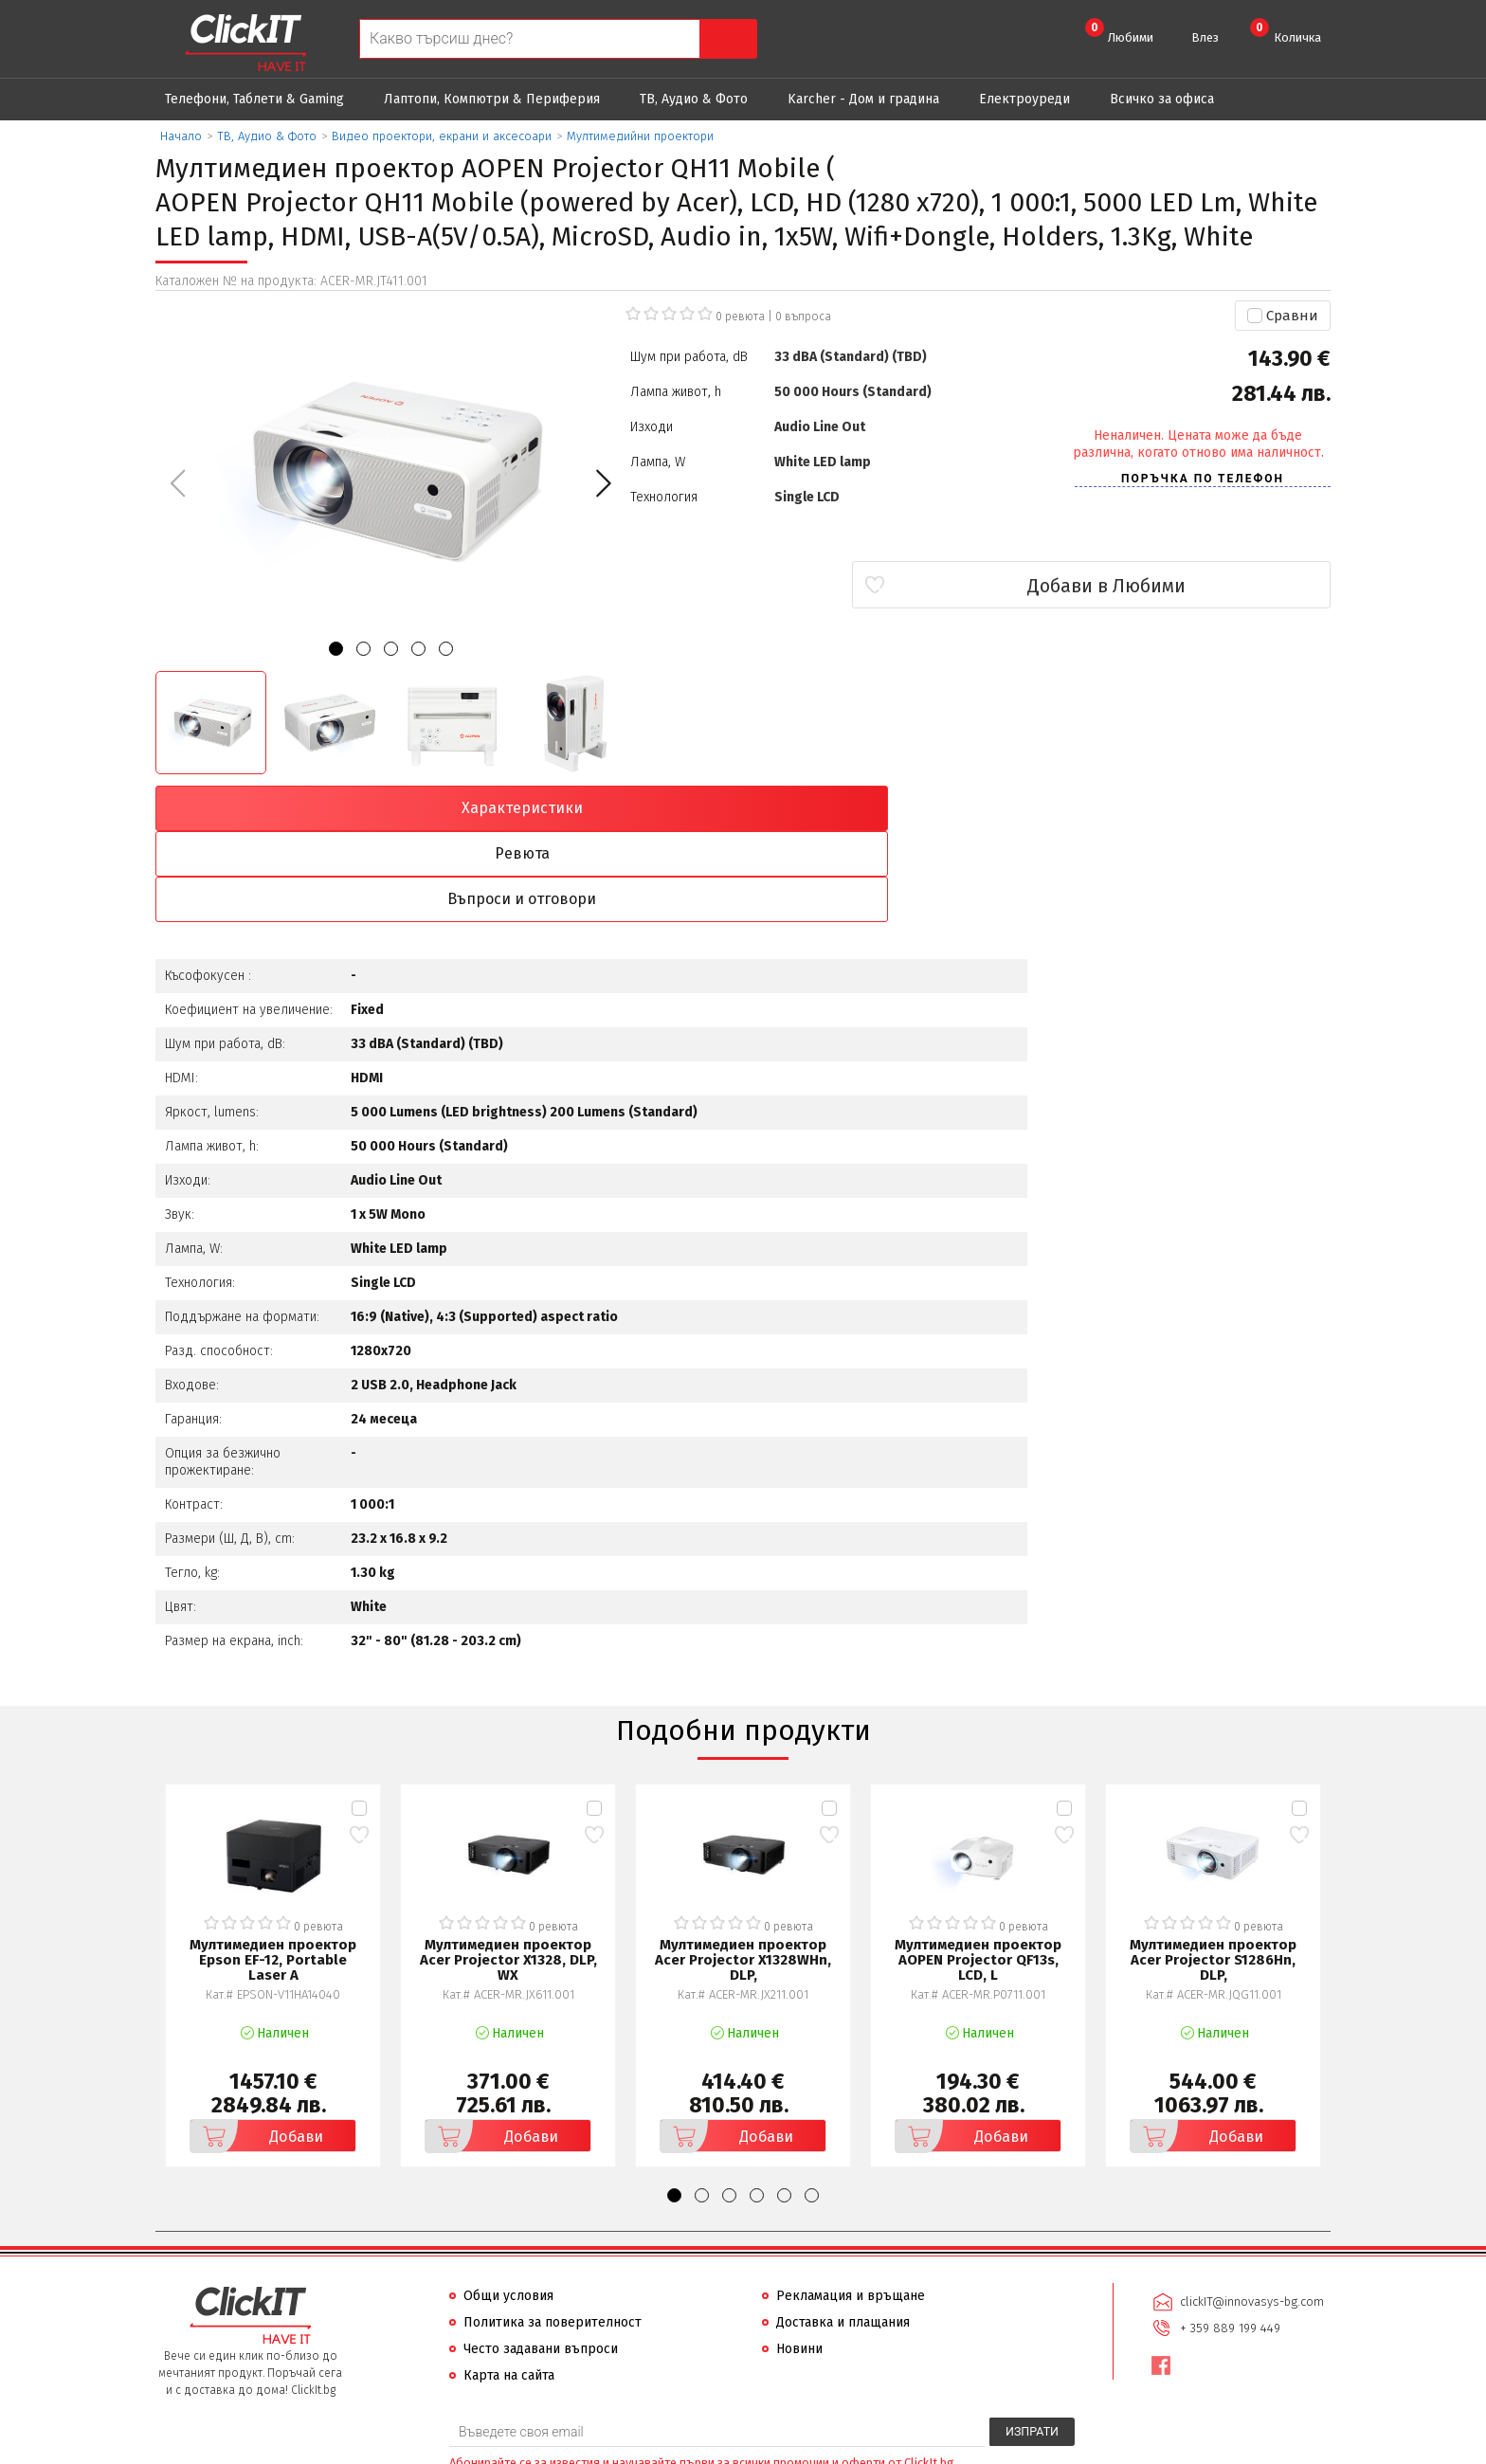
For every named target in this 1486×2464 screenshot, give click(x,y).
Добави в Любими (1218, 585)
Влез (1205, 37)
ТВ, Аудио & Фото (694, 99)
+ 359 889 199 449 (1228, 2236)
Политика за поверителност (552, 2233)
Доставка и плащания (843, 2233)
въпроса (803, 316)
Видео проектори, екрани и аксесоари (442, 136)
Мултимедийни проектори (640, 136)
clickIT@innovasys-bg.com (1250, 2211)
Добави (260, 2047)
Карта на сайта (508, 2286)
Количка (1285, 31)
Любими (1119, 31)
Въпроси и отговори (891, 808)
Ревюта (595, 808)
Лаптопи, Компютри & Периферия (492, 99)
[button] (603, 483)
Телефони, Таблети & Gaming (254, 99)
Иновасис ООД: (643, 2448)
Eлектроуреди (1024, 99)
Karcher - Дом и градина (863, 99)
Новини (799, 2260)
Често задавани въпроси (540, 2260)
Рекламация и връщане (850, 2207)
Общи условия (508, 2207)
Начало (181, 136)
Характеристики (298, 808)
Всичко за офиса (1162, 99)
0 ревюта (740, 316)
